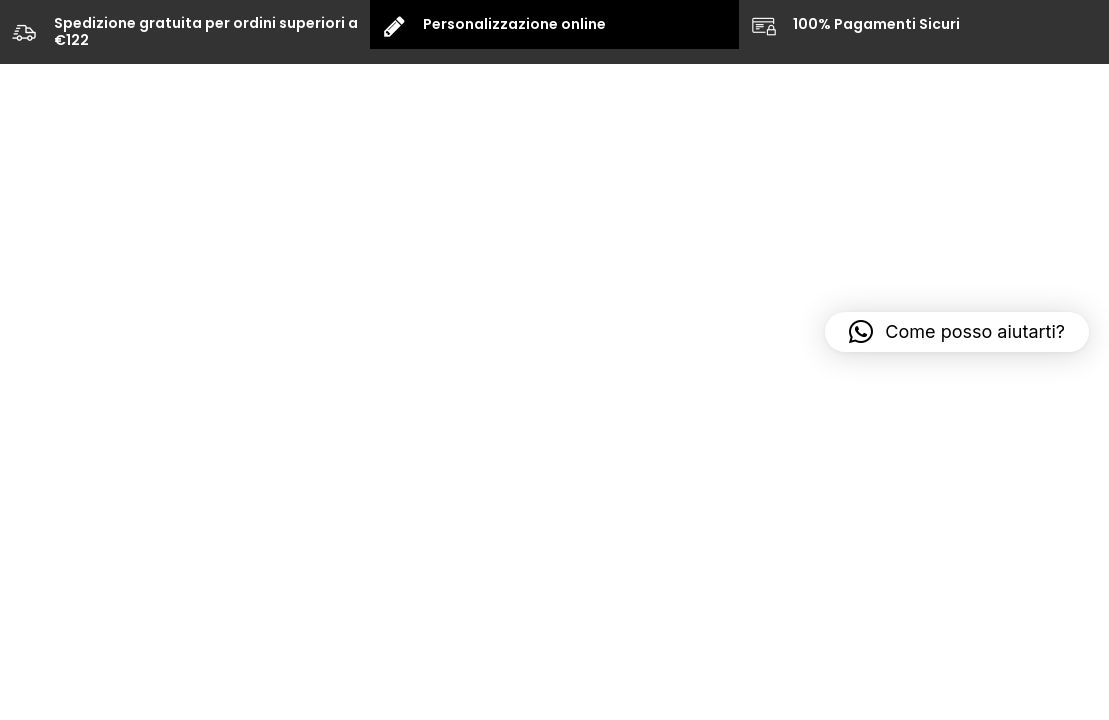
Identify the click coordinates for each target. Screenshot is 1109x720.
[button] (957, 332)
